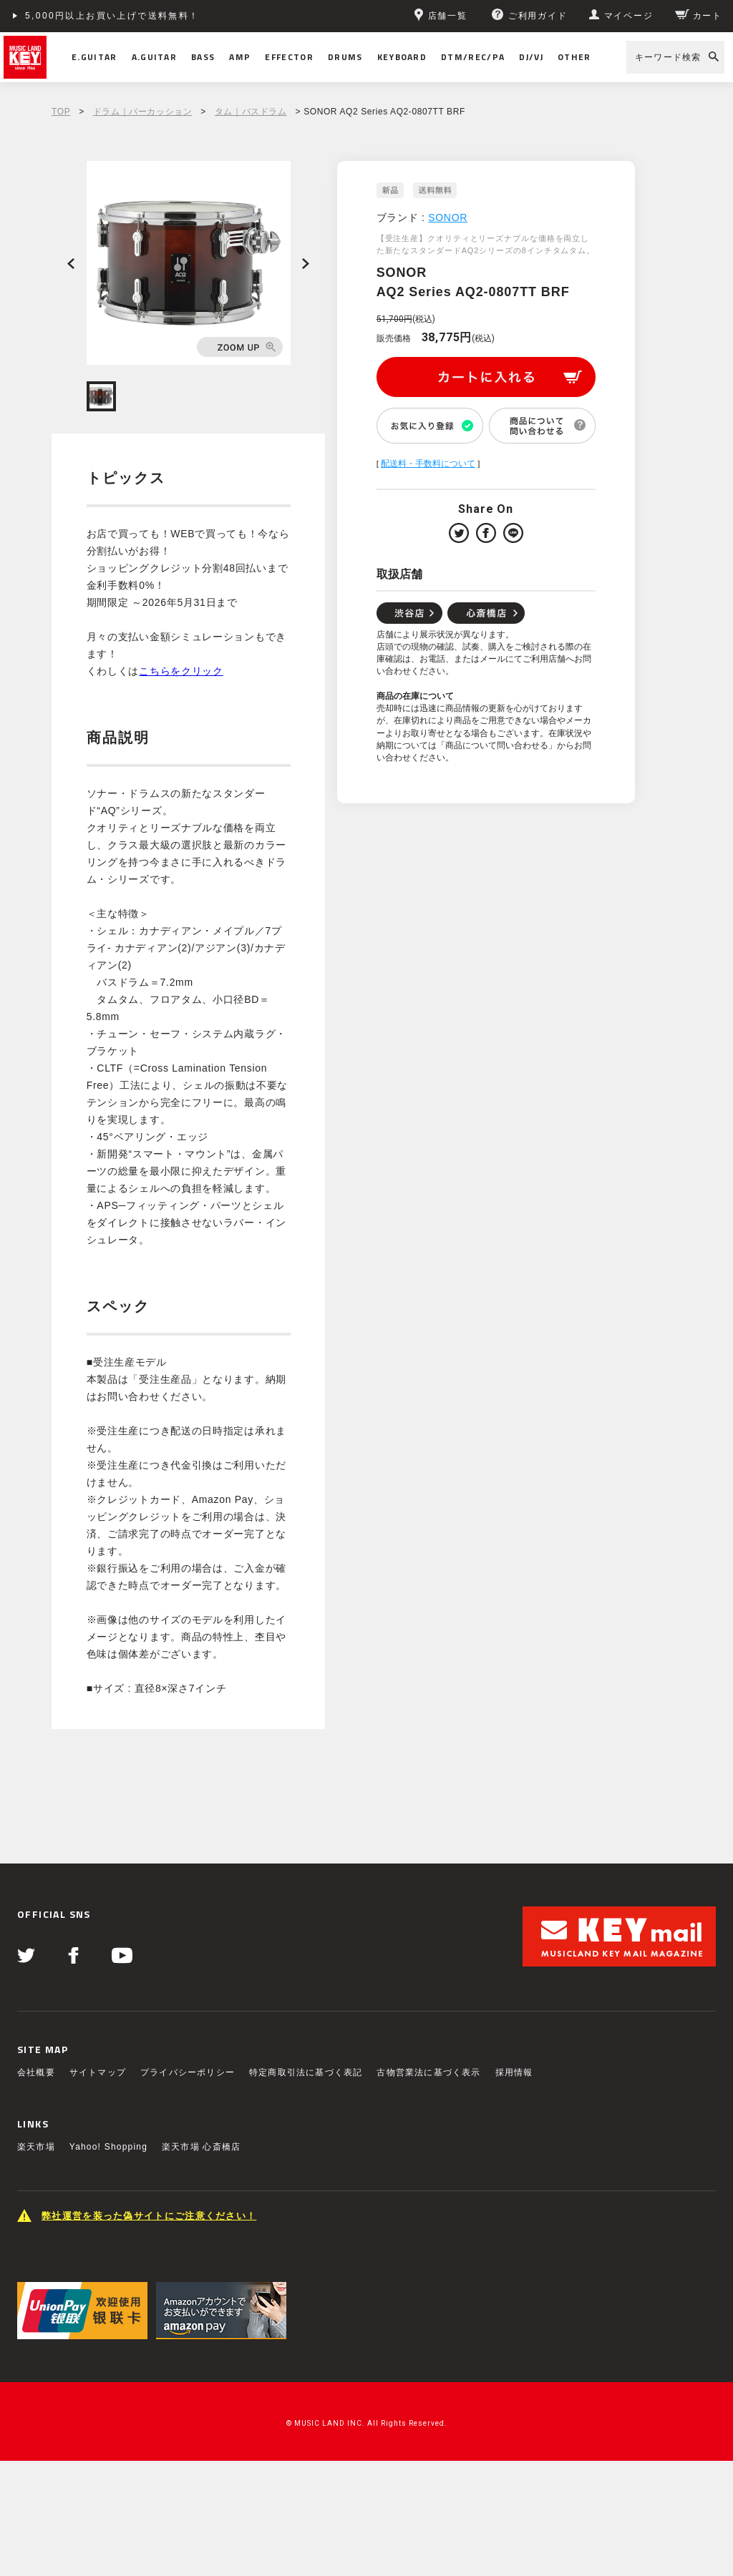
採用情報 (514, 2072)
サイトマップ (97, 2072)
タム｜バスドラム (251, 112)
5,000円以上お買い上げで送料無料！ (112, 16)
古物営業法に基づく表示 (428, 2072)
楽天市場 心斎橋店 (201, 2147)
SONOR (447, 217)
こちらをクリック (181, 671)
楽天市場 (36, 2147)
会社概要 (36, 2072)
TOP (61, 112)
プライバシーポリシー (187, 2072)
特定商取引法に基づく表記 (305, 2072)
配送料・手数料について (428, 463)
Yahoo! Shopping (108, 2147)
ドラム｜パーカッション (143, 112)
